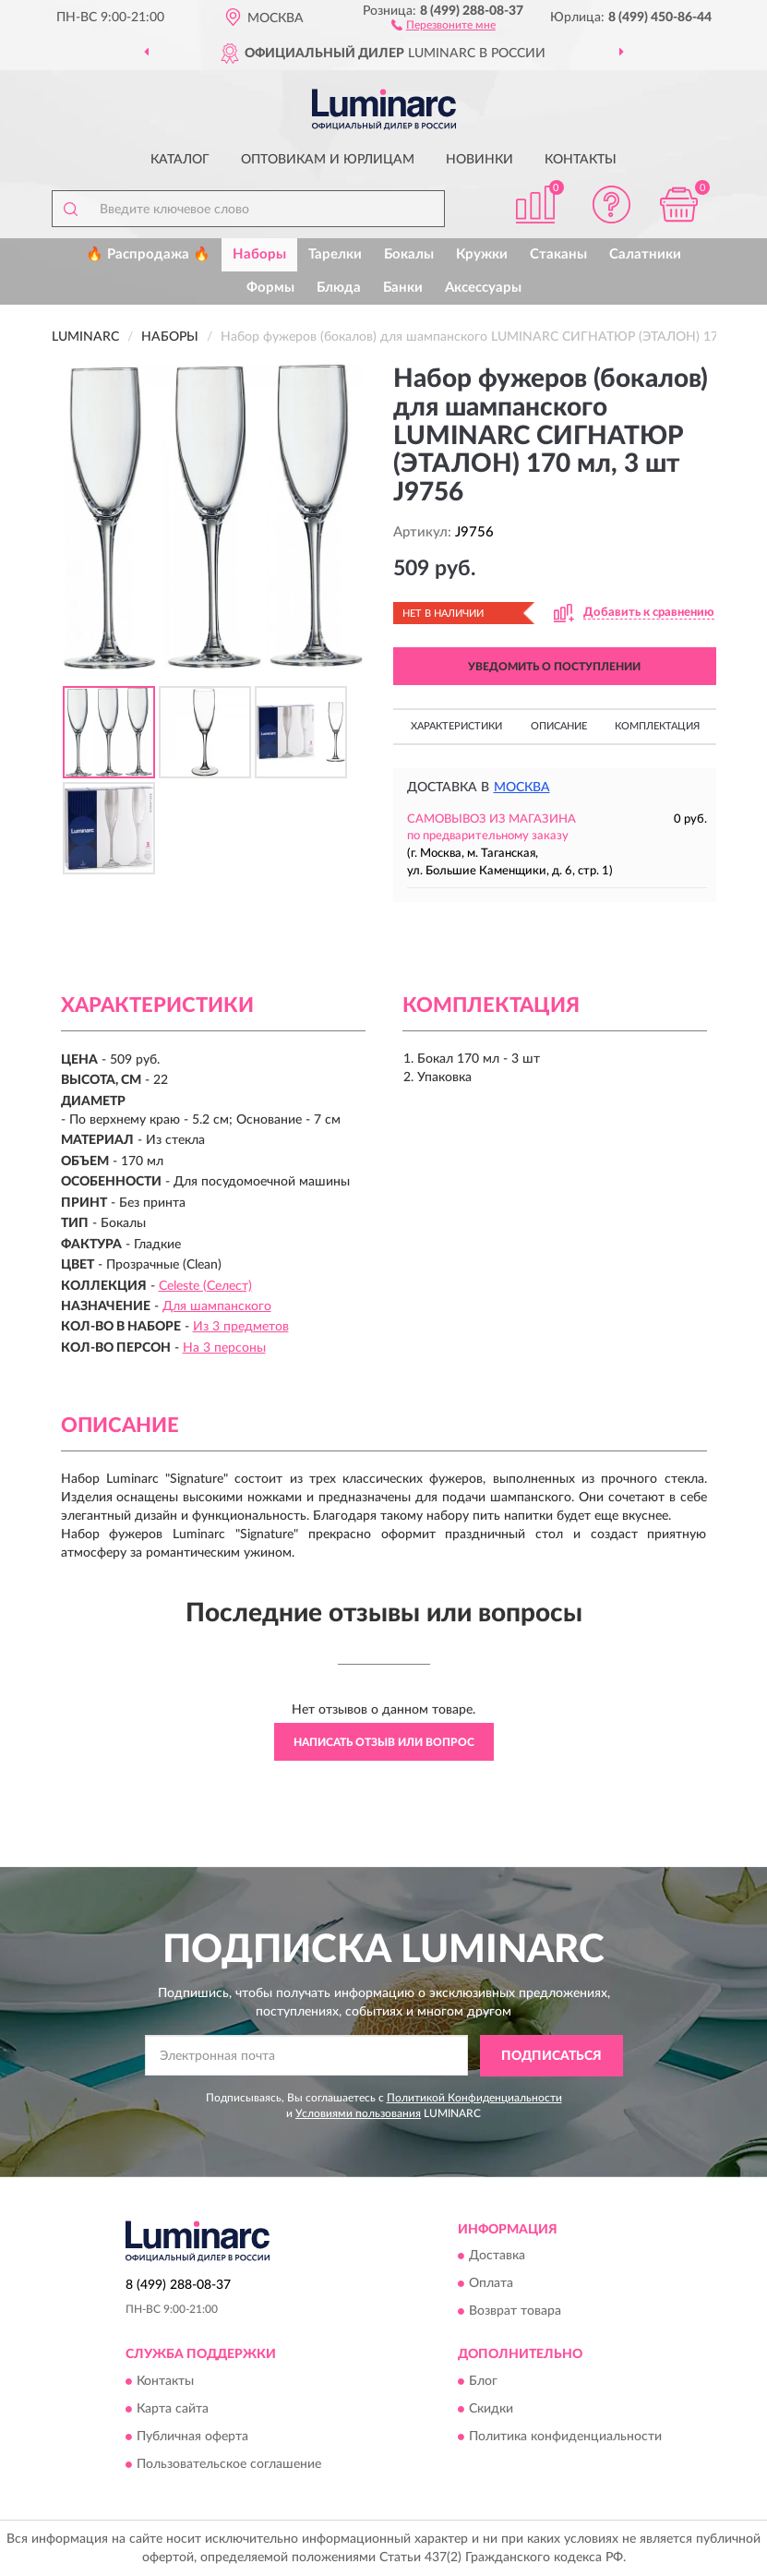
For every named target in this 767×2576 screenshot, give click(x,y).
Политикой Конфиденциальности (474, 2097)
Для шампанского (216, 1306)
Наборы (259, 254)
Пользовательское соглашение (229, 2464)
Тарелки (335, 254)
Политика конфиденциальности (565, 2436)
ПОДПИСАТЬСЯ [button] (551, 2056)
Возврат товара (515, 2311)
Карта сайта (173, 2408)
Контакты (581, 159)
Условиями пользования (358, 2113)
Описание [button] (559, 726)
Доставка (497, 2256)
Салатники (645, 254)
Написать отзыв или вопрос (384, 1742)
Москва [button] (522, 787)
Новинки (479, 159)
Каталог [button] (180, 159)
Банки (403, 288)
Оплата (491, 2284)
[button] (443, 24)
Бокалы (409, 254)
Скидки (491, 2408)
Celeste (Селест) (205, 1286)
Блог (483, 2381)
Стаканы (558, 254)
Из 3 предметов (241, 1326)
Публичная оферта (192, 2436)
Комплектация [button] (657, 726)
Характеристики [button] (456, 726)
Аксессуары (483, 288)
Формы (270, 288)
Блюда (339, 288)
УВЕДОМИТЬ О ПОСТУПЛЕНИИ (554, 666)
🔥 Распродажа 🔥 (148, 254)
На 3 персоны (224, 1348)
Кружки (482, 254)
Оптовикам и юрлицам (327, 159)
